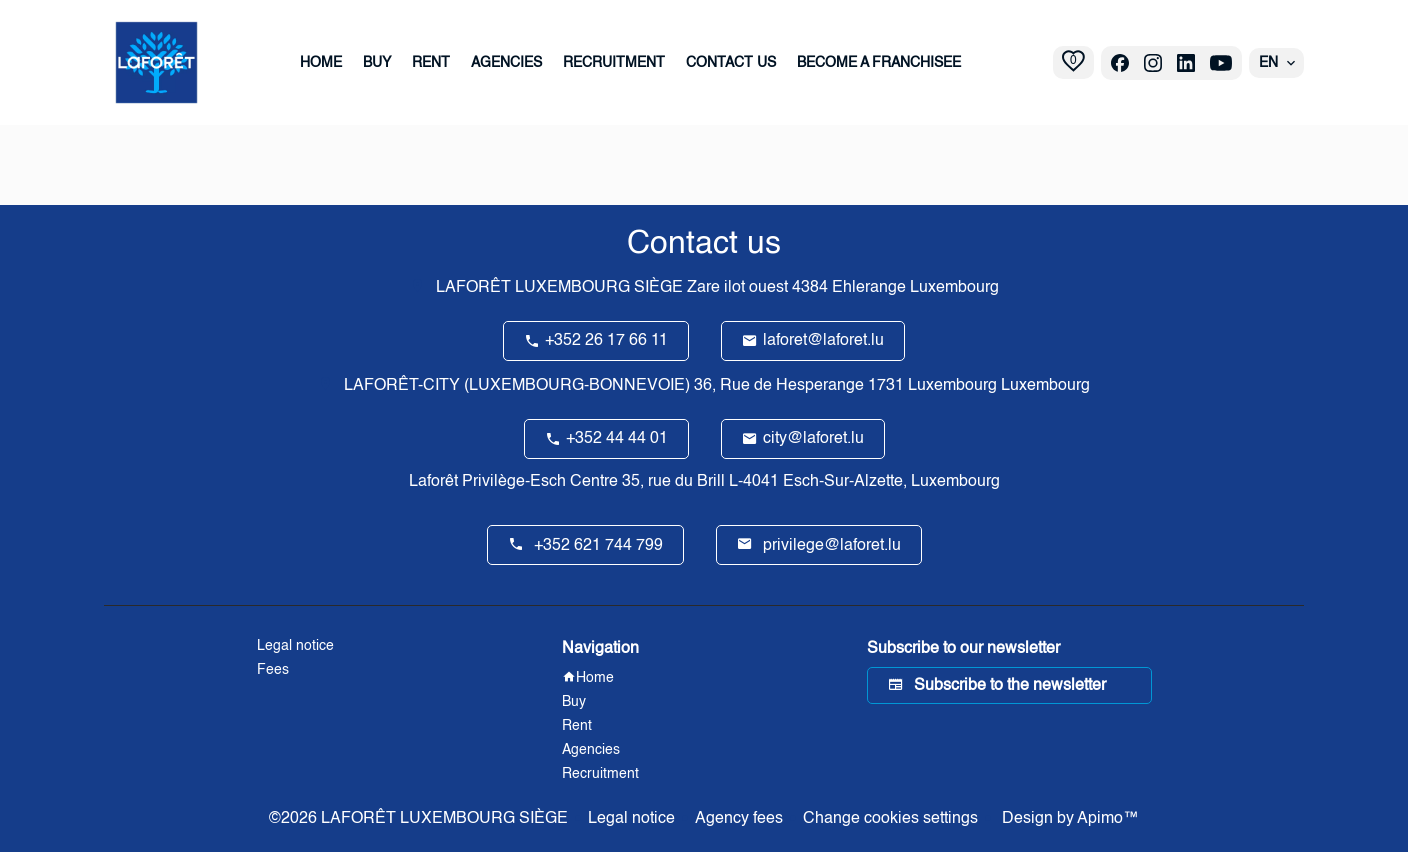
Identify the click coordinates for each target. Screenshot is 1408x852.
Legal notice (631, 819)
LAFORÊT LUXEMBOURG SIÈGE (559, 288)
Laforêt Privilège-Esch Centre (513, 482)
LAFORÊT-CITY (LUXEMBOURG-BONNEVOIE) (517, 386)
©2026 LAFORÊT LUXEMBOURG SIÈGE (418, 819)
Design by (1068, 819)
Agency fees (739, 819)
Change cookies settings (890, 819)
